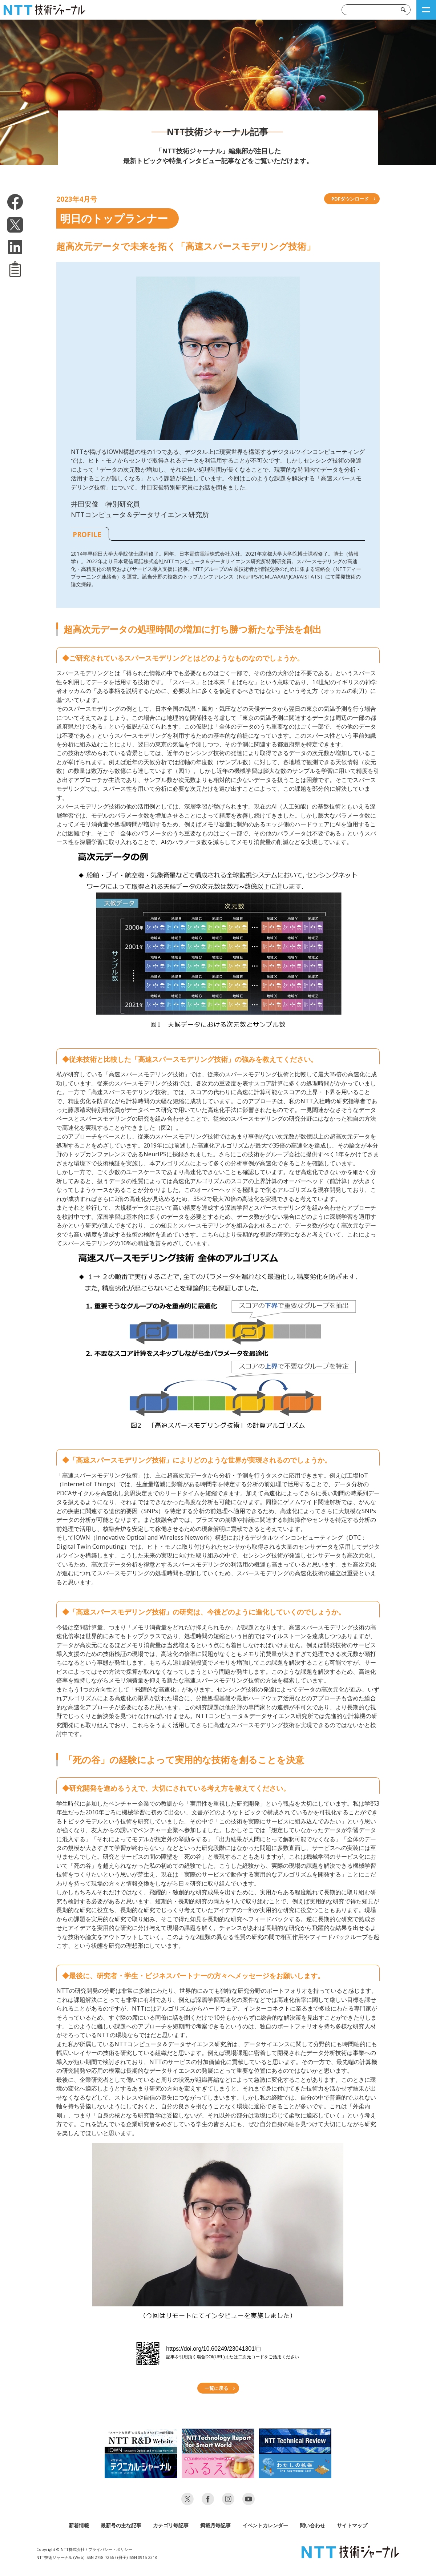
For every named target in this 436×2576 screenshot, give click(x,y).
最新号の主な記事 (121, 2525)
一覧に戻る (216, 2388)
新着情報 (79, 2525)
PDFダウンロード (350, 198)
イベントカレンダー (265, 2525)
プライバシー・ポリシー (110, 2549)
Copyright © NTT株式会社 (60, 2549)
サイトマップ (352, 2525)
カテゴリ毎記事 (171, 2525)
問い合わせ (312, 2525)
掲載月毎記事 (215, 2525)
